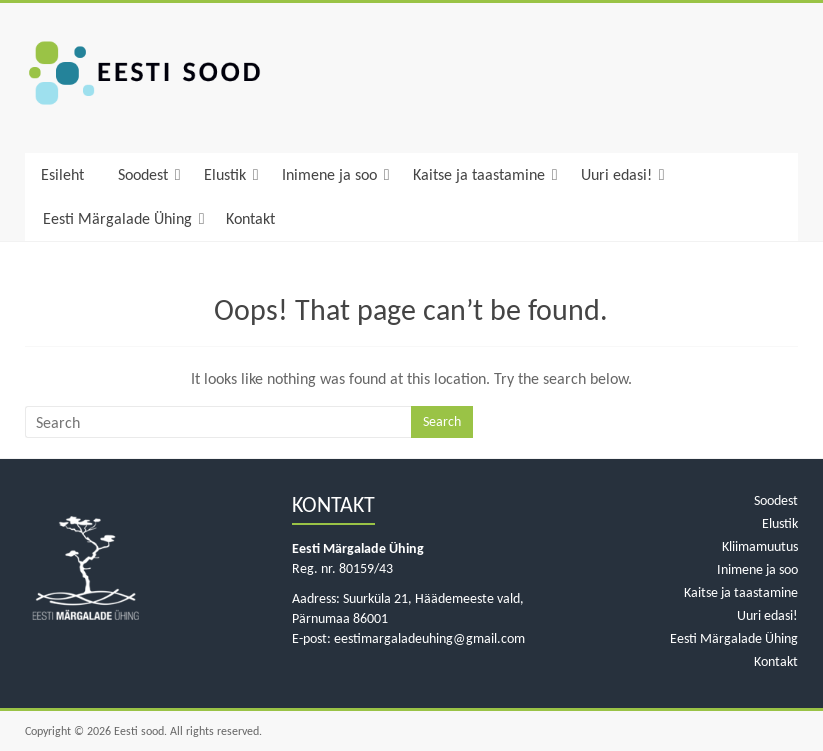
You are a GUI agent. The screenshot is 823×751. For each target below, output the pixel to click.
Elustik (225, 174)
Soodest (143, 174)
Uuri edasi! (616, 174)
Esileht (62, 174)
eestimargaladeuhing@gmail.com (429, 638)
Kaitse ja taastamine (479, 174)
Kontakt (250, 218)
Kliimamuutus (760, 546)
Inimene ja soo (329, 174)
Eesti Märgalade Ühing (117, 218)
